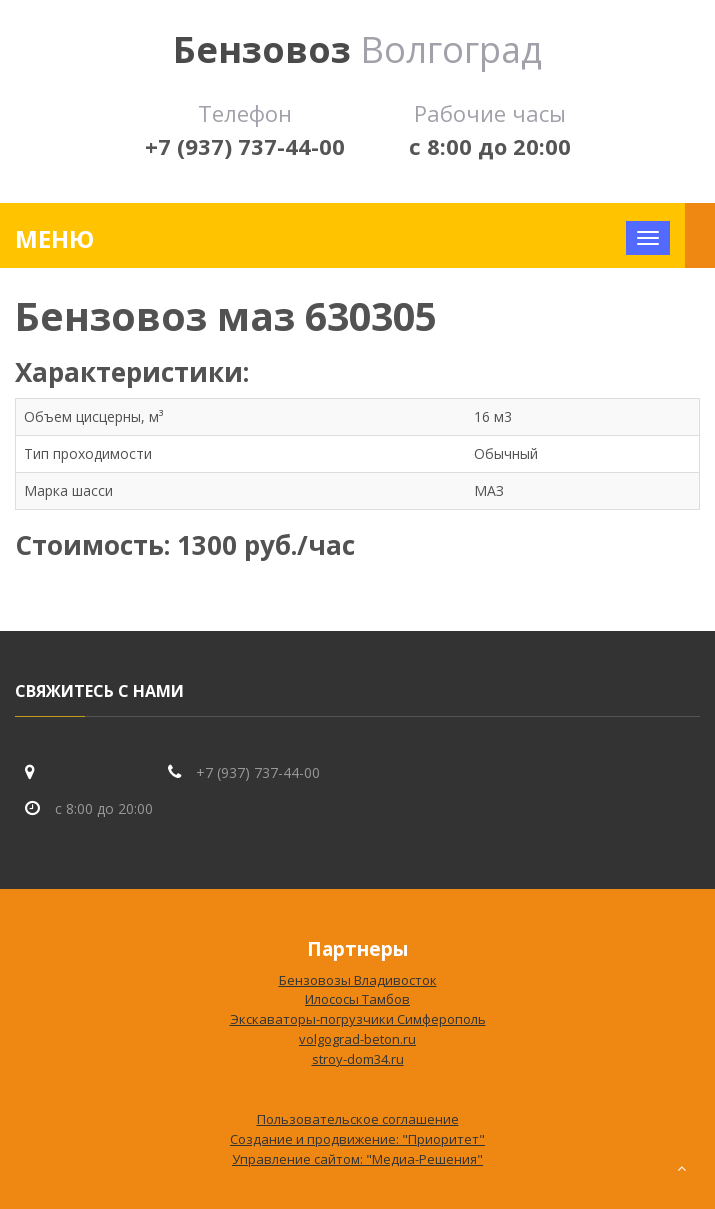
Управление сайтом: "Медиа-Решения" (357, 1159)
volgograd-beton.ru (357, 1039)
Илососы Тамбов (357, 999)
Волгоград (357, 49)
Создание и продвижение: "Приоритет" (357, 1139)
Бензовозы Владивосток (358, 980)
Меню (54, 238)
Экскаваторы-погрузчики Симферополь (358, 1019)
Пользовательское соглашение (358, 1119)
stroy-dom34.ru (358, 1059)
